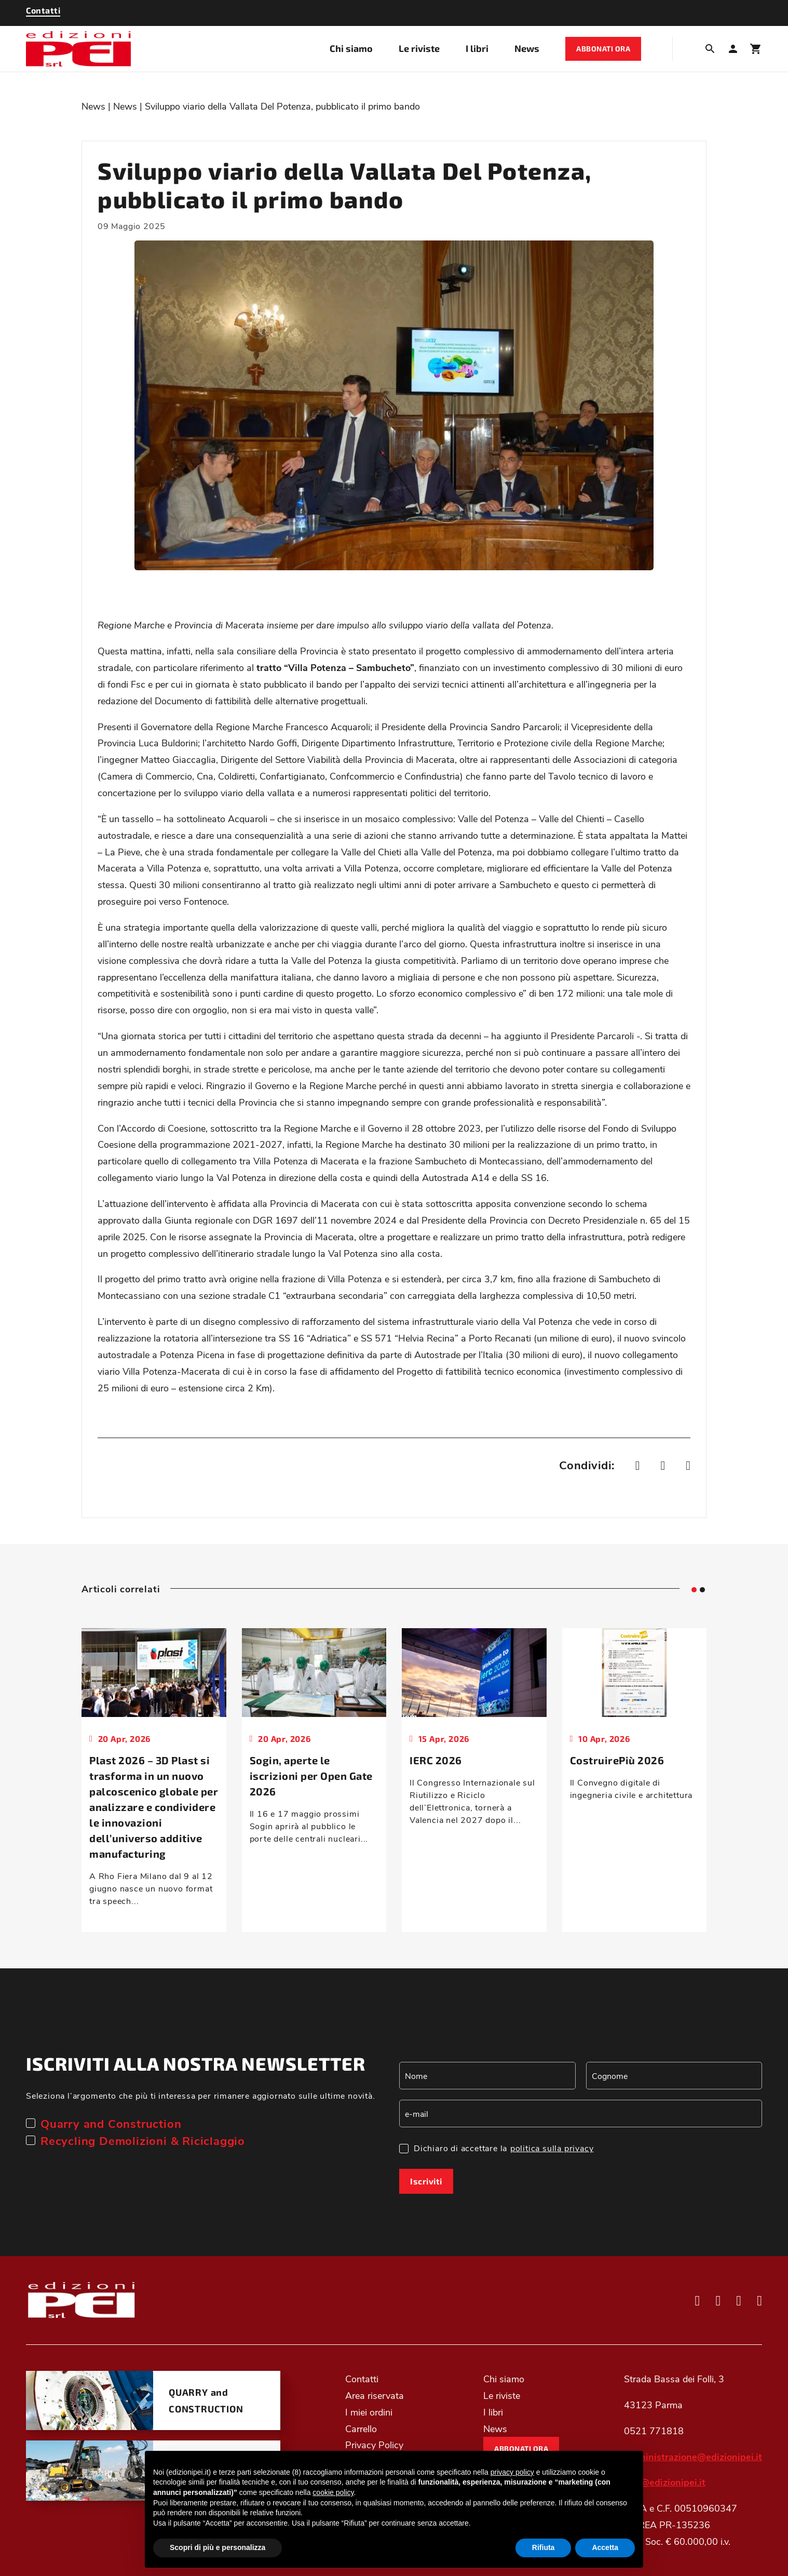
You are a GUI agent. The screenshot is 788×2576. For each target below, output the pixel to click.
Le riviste (419, 48)
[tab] (694, 1589)
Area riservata (374, 2395)
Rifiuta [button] (543, 2547)
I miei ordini (368, 2412)
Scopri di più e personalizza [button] (217, 2547)
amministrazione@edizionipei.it (693, 2456)
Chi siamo (351, 48)
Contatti (361, 2378)
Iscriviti (426, 2181)
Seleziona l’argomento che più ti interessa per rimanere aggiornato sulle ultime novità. (200, 2095)
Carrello (361, 2428)
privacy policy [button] (512, 2472)
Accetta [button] (605, 2547)
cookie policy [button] (333, 2492)
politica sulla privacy (552, 2147)
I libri (477, 48)
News (526, 48)
